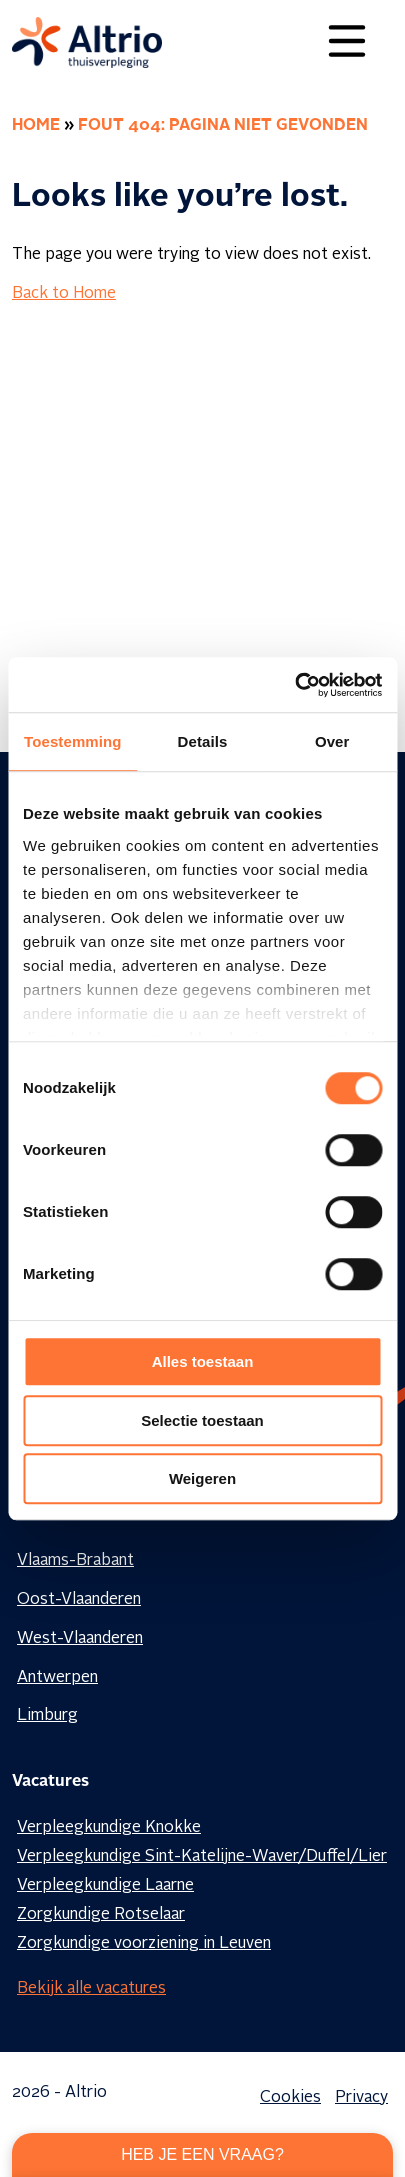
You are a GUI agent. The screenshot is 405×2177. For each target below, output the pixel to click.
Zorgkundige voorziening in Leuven (144, 1944)
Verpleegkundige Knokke (109, 1828)
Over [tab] (332, 741)
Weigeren (202, 1478)
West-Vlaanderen (80, 1639)
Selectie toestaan (202, 1420)
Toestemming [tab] (73, 741)
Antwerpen (57, 1678)
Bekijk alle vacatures (91, 1989)
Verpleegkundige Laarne (105, 1886)
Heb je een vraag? (202, 2154)
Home (36, 126)
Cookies (290, 2098)
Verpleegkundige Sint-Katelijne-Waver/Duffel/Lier (202, 1857)
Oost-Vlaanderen (79, 1600)
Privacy (361, 2098)
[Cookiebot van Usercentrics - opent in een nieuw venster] (294, 685)
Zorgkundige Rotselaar (101, 1915)
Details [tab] (203, 741)
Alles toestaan (203, 1361)
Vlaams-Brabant (75, 1561)
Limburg (47, 1716)
